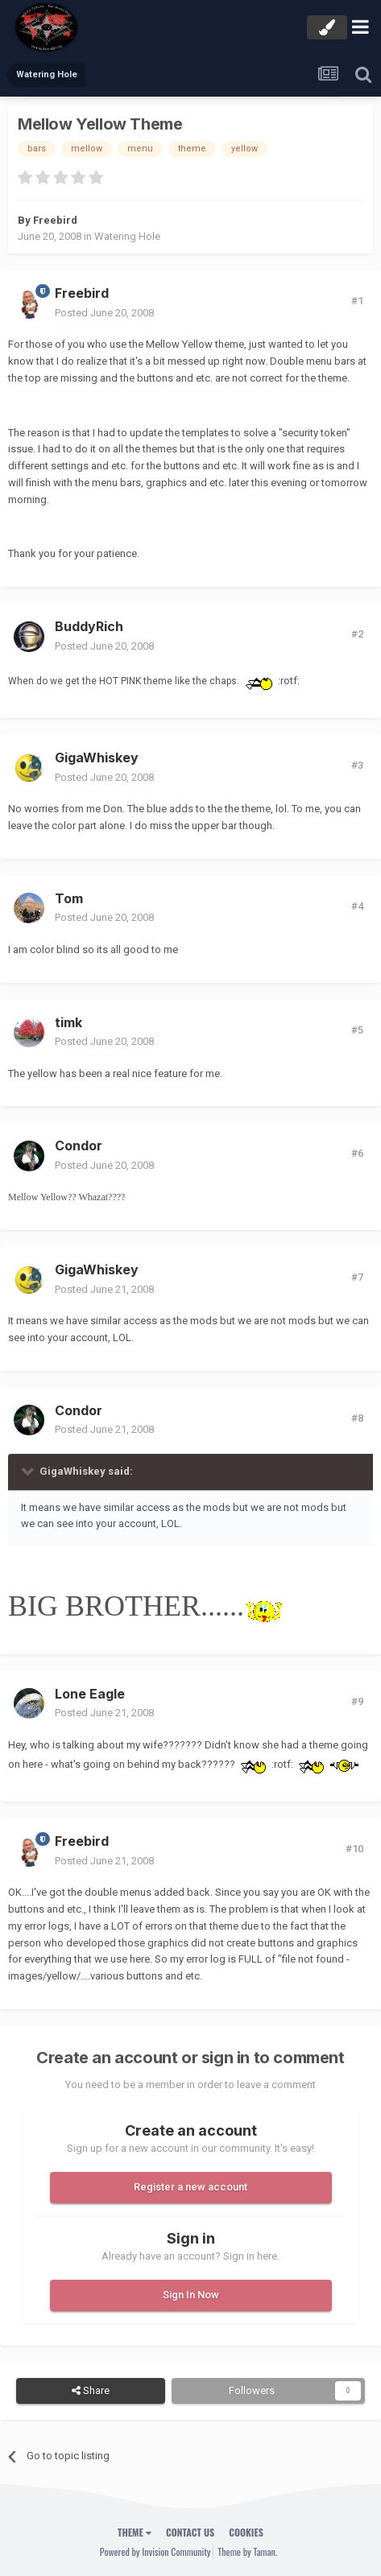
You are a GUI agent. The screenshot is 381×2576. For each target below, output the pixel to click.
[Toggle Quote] (29, 1470)
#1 (357, 301)
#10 (354, 1849)
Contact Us (190, 2532)
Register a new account (190, 2187)
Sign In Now (191, 2295)
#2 (357, 634)
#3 (357, 765)
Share (91, 2391)
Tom (69, 898)
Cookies (246, 2532)
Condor (78, 1145)
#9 (357, 1701)
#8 (357, 1418)
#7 (357, 1277)
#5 (357, 1030)
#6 (357, 1153)
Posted (104, 313)
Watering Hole (127, 236)
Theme (134, 2532)
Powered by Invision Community (155, 2551)
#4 (357, 906)
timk (68, 1022)
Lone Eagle (90, 1694)
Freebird (55, 220)
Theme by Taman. (247, 2551)
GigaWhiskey (97, 757)
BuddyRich (89, 626)
